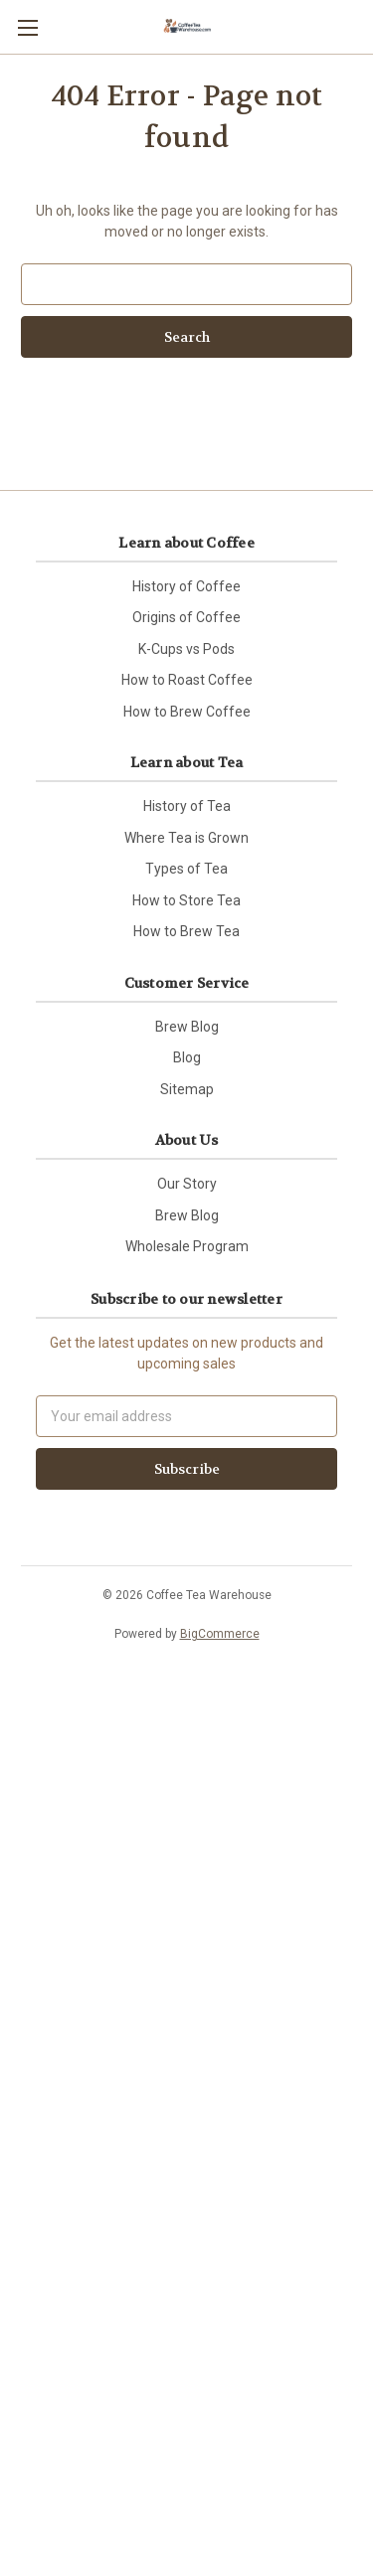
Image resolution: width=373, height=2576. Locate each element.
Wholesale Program (187, 1246)
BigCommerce (220, 1634)
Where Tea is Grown (186, 838)
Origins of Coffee (186, 617)
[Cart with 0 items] (362, 26)
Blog (187, 1057)
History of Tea (187, 806)
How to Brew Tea (186, 931)
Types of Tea (186, 869)
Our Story (187, 1184)
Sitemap (187, 1089)
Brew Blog (187, 1027)
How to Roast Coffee (187, 680)
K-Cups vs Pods (186, 649)
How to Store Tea (186, 900)
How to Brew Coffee (187, 712)
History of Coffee (186, 586)
